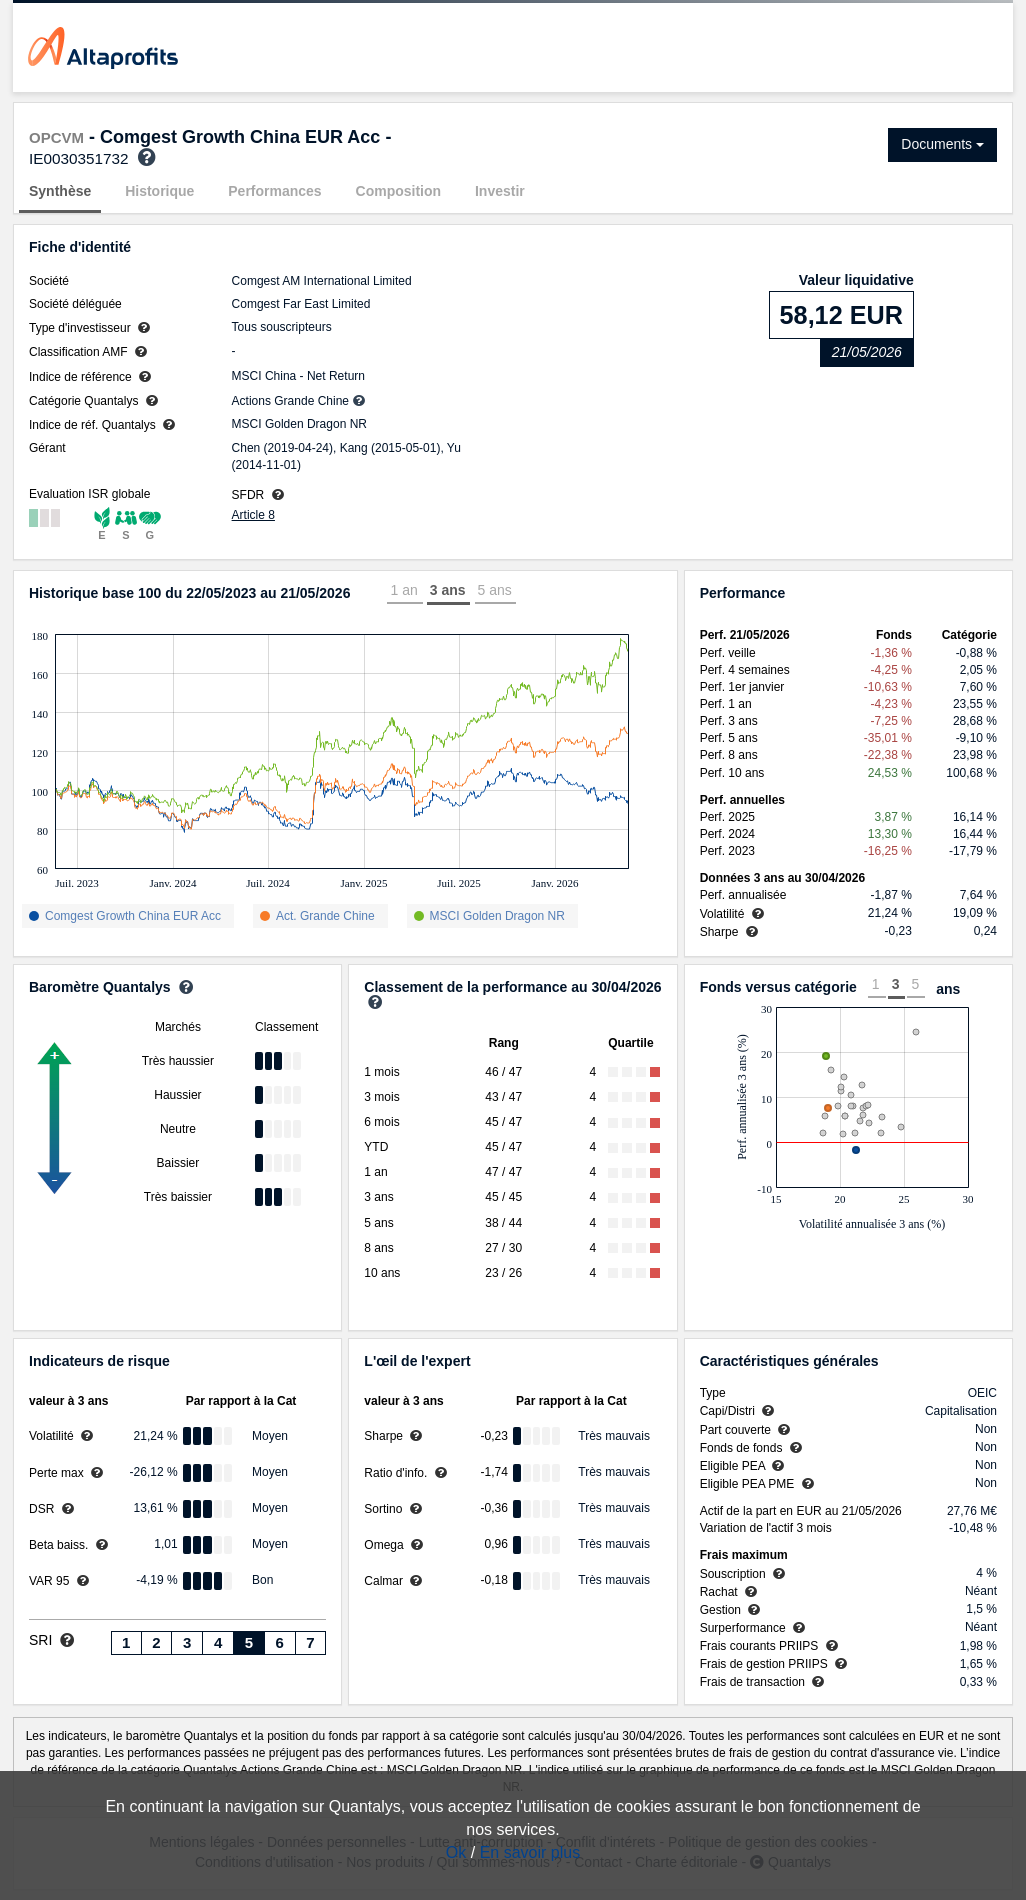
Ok (456, 1852)
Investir (500, 191)
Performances (274, 191)
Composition (399, 191)
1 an (403, 590)
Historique (159, 191)
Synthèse (60, 191)
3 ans (448, 590)
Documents (942, 144)
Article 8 (253, 515)
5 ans (495, 590)
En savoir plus (530, 1852)
